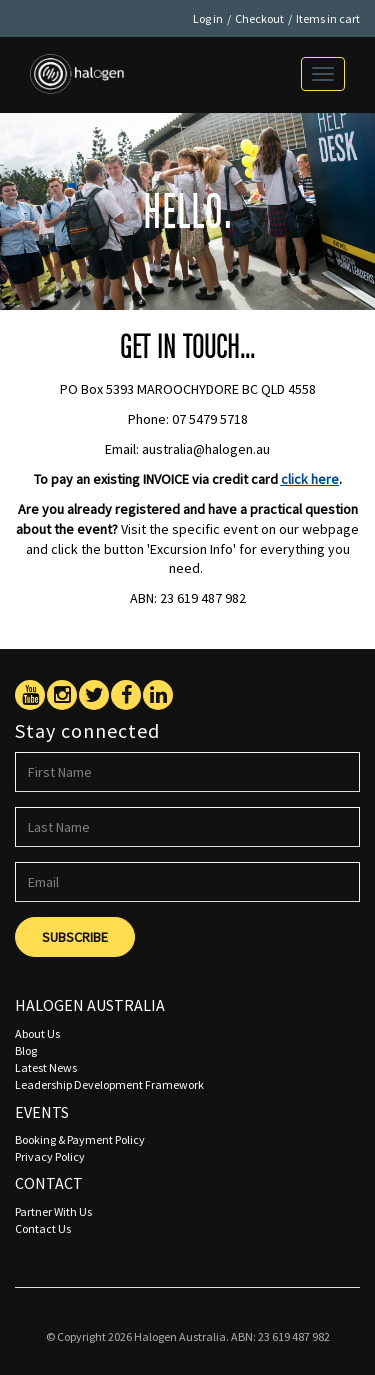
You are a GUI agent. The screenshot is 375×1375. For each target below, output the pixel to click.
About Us (37, 1033)
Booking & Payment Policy (80, 1139)
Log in (208, 18)
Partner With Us (53, 1211)
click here (310, 479)
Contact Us (43, 1228)
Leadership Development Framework (109, 1084)
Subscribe (75, 937)
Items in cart (328, 18)
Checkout (259, 18)
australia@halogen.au (206, 449)
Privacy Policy (50, 1156)
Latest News (46, 1067)
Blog (26, 1050)
